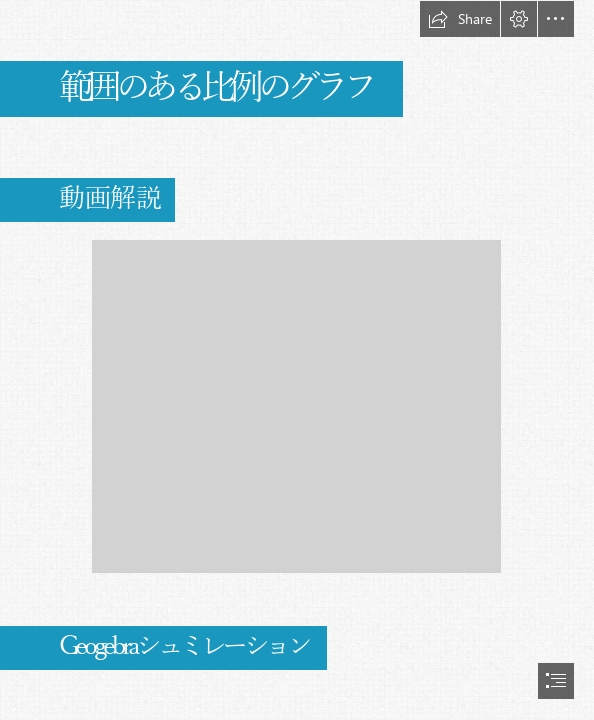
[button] (460, 19)
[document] (297, 360)
